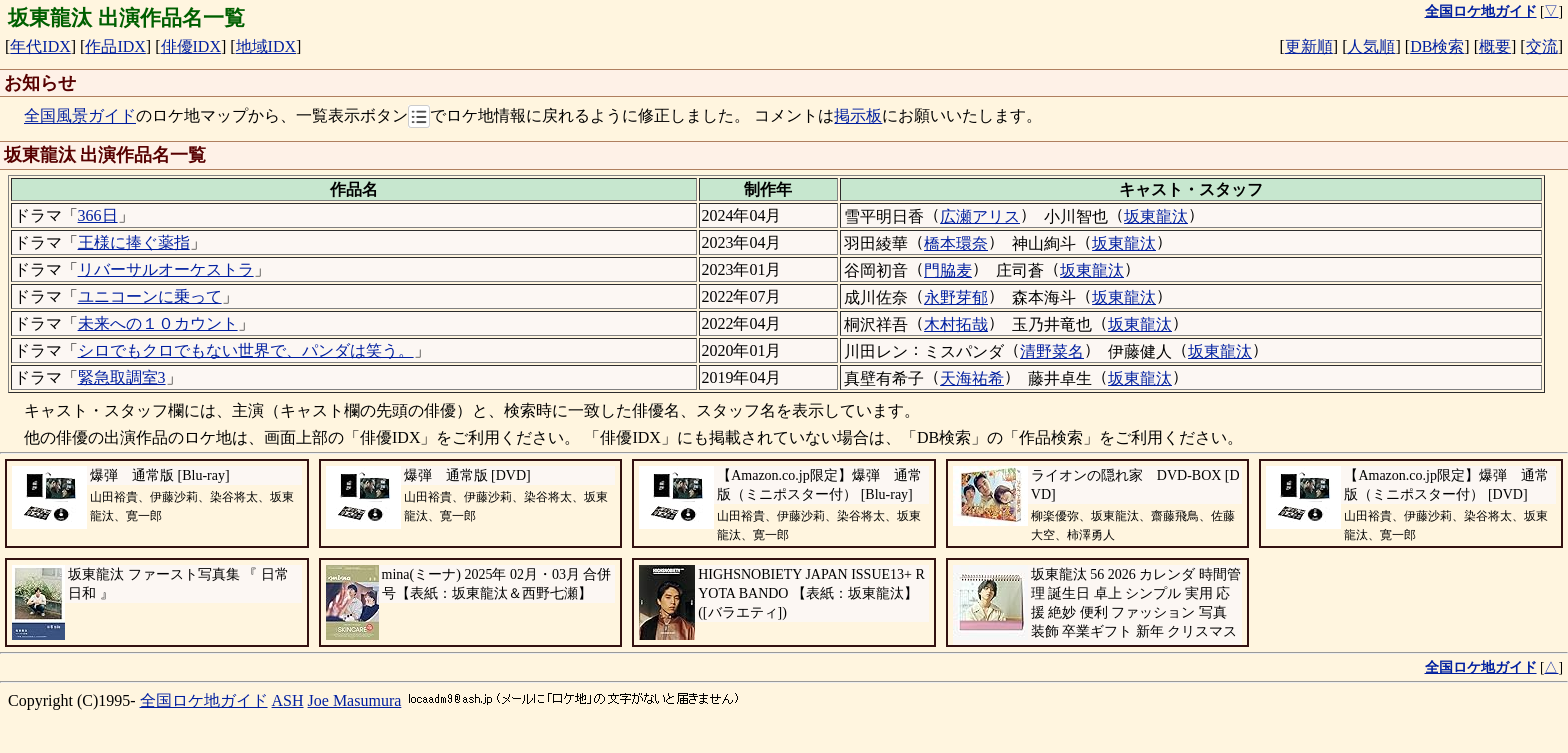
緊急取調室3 (122, 377)
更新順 (1309, 46)
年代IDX (40, 46)
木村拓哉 (956, 324)
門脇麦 (948, 270)
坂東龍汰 (1156, 216)
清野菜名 (1052, 351)
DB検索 (1437, 46)
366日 (98, 215)
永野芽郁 (956, 297)
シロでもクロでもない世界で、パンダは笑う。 (246, 350)
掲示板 (858, 116)
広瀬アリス (980, 216)
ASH (288, 700)
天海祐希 (972, 378)
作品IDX (115, 46)
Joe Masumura (355, 700)
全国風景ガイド (80, 116)
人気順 (1371, 46)
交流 (1542, 46)
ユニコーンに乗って (150, 296)
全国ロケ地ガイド (204, 700)
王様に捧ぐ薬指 (134, 242)
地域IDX (266, 46)
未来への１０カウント (158, 323)
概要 (1495, 46)
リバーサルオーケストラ (166, 269)
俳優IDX (191, 46)
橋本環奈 (956, 243)
